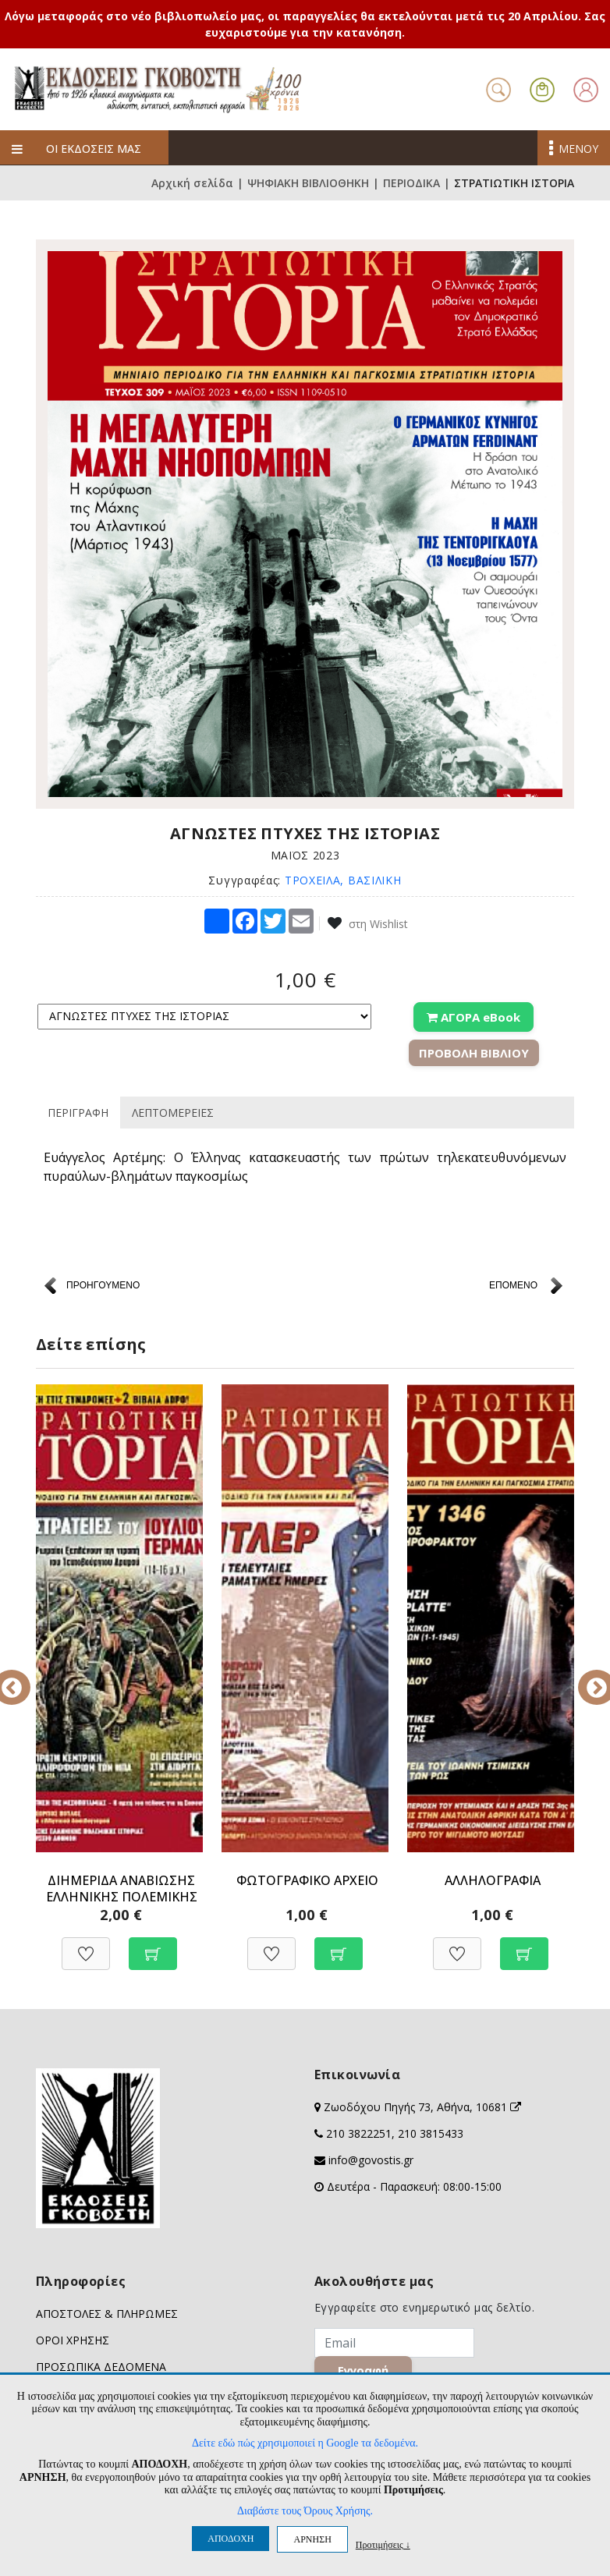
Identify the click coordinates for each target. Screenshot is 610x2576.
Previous (24, 1677)
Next (586, 1677)
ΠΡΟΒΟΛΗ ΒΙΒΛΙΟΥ (474, 1053)
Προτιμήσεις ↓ (383, 2544)
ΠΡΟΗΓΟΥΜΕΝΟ (103, 1285)
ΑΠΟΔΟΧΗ (230, 2538)
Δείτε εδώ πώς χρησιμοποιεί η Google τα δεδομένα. (305, 2443)
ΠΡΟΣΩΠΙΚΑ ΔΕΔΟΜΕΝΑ (101, 2366)
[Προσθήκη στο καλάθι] (153, 1945)
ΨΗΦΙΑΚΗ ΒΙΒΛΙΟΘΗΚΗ (308, 182)
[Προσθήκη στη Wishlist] (86, 1945)
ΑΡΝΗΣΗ (312, 2539)
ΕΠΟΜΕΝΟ (513, 1285)
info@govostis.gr (370, 2160)
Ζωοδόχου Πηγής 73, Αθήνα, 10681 (422, 2106)
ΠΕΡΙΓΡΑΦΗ (78, 1112)
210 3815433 (430, 2133)
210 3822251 (359, 2133)
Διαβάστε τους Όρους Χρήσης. (305, 2511)
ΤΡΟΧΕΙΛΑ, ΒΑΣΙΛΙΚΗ (343, 880)
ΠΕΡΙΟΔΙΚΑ (411, 182)
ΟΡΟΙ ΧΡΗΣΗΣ (72, 2340)
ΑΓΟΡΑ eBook (473, 1017)
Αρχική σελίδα (192, 182)
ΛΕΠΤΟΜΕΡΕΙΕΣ (173, 1112)
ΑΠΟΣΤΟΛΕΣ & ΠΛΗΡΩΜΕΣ (107, 2313)
